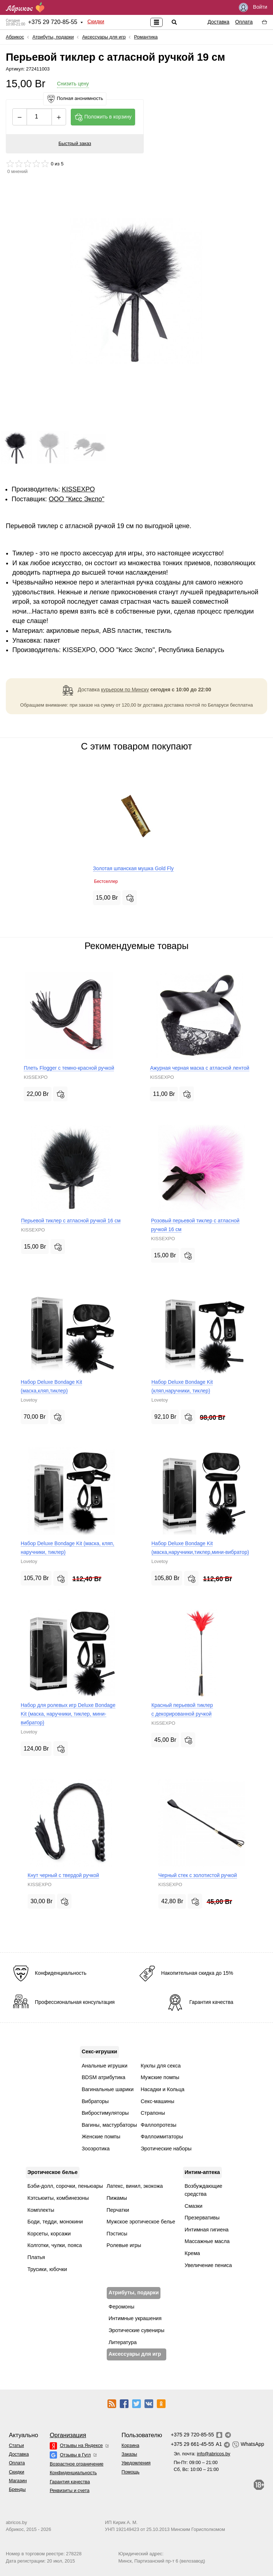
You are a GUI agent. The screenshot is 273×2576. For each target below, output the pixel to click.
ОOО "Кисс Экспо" (76, 499)
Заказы (129, 2454)
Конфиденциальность (73, 2472)
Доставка (218, 22)
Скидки (95, 21)
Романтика (146, 37)
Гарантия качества (70, 2481)
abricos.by (16, 2522)
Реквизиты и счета (69, 2490)
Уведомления (136, 2463)
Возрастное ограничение (76, 2464)
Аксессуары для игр (104, 37)
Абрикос (15, 37)
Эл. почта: (202, 2453)
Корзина (130, 2445)
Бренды (17, 2489)
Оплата (244, 22)
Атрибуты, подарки (53, 37)
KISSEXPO (78, 489)
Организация (68, 2435)
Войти (253, 7)
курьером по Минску (125, 689)
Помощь (130, 2472)
